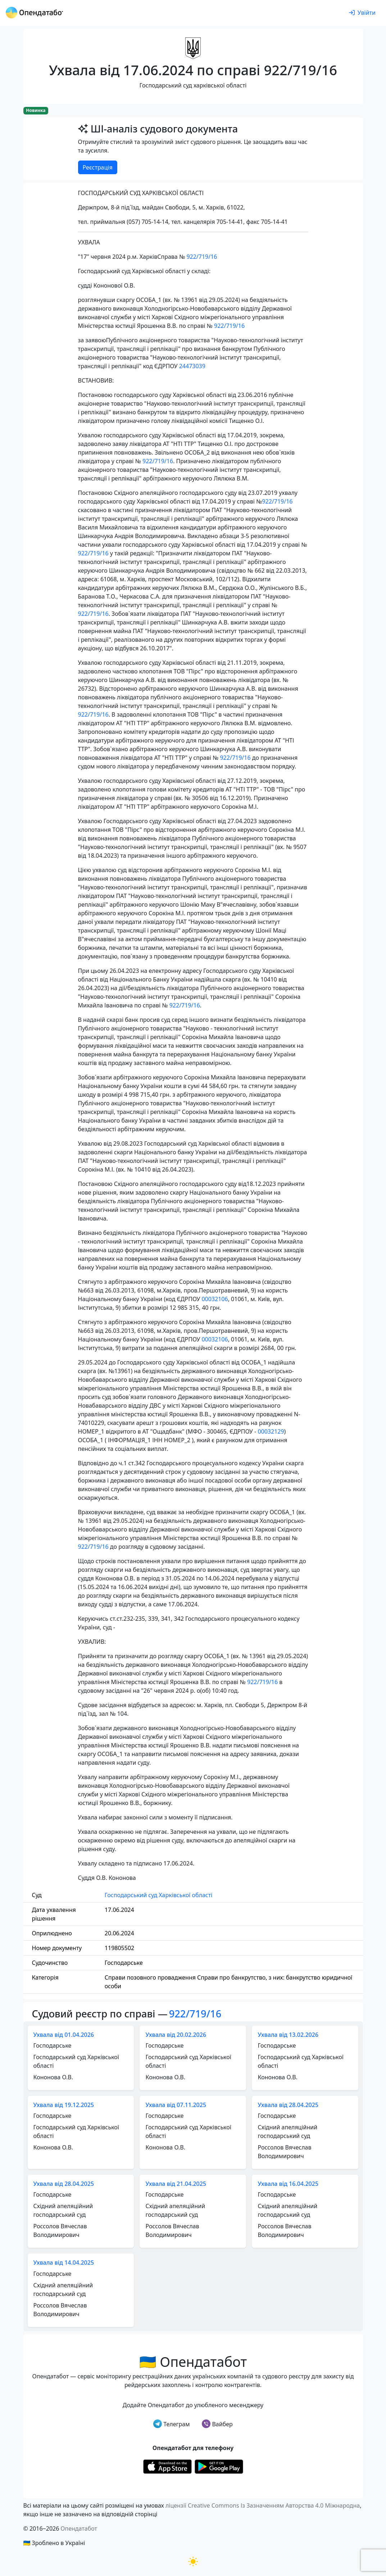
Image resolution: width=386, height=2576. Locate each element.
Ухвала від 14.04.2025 (63, 2262)
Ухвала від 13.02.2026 (288, 2035)
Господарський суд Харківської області (158, 1895)
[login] (362, 13)
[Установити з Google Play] (219, 2466)
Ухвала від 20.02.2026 (175, 2035)
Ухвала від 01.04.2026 (63, 2035)
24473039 (192, 366)
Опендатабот (78, 2528)
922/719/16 (201, 257)
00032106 (214, 1299)
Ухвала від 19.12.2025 (63, 2105)
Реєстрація (98, 167)
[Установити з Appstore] (167, 2466)
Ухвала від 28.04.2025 (288, 2105)
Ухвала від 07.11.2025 (175, 2105)
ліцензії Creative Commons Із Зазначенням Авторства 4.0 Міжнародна (262, 2505)
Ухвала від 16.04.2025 (288, 2184)
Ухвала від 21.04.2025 (175, 2184)
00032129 (271, 1431)
